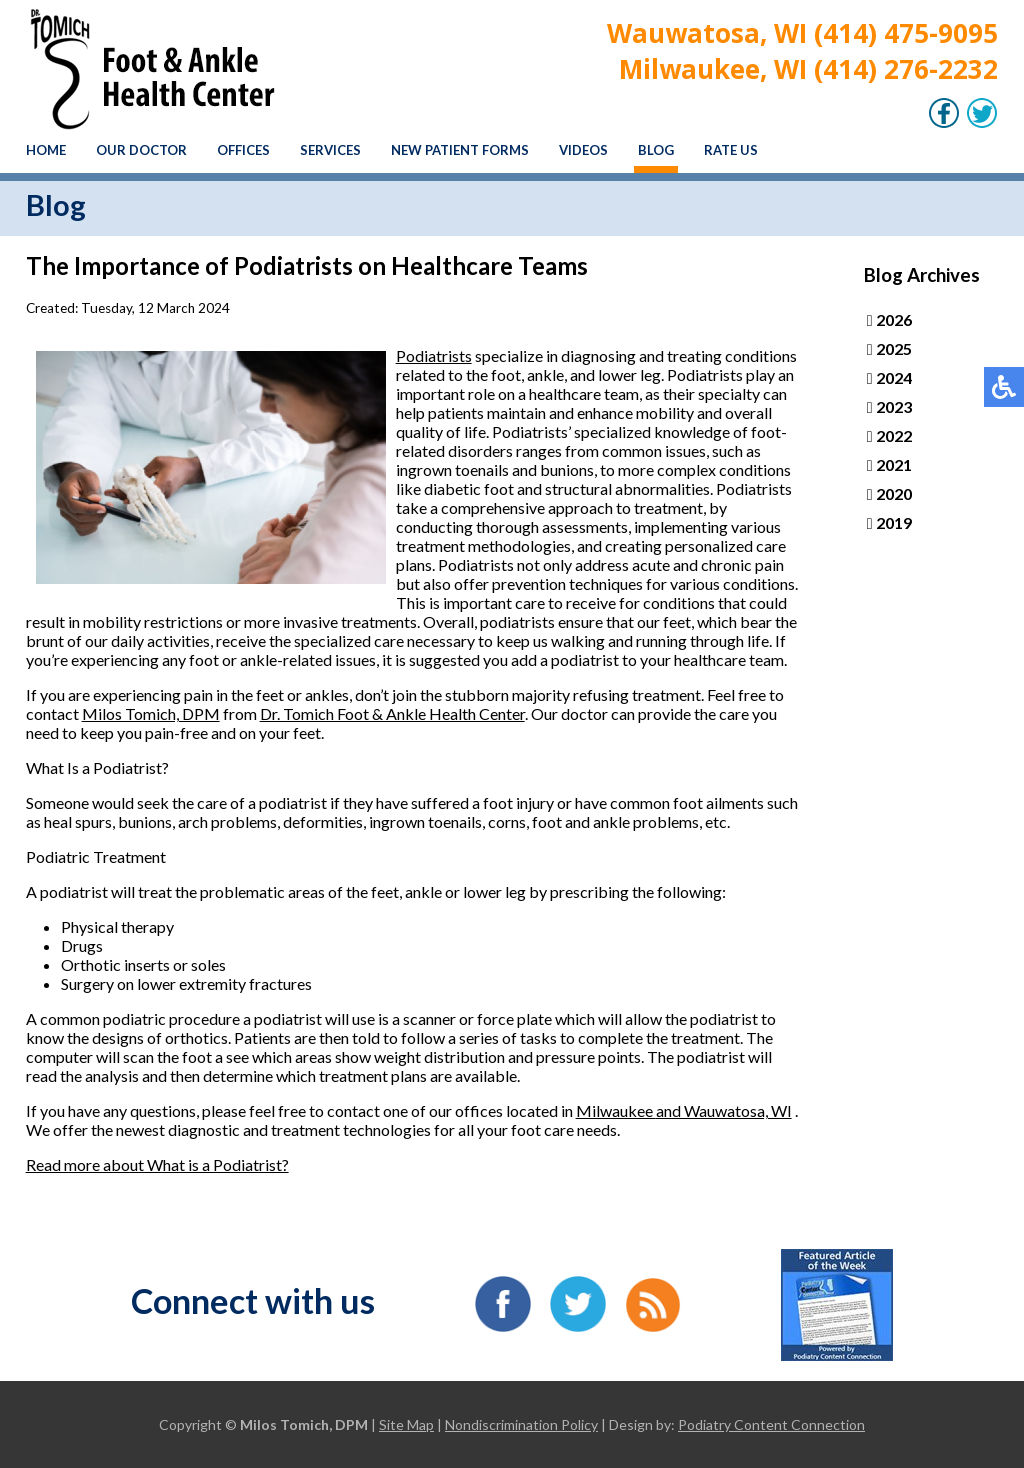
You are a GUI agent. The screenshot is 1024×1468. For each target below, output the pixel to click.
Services (330, 150)
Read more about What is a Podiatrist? (157, 1164)
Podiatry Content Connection (771, 1424)
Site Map (406, 1424)
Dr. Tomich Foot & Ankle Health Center (392, 713)
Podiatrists (434, 355)
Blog (656, 150)
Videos (583, 150)
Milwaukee (616, 1110)
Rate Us (731, 150)
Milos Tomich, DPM (151, 713)
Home (46, 150)
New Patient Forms (460, 150)
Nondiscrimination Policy (521, 1424)
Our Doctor (141, 150)
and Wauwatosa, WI (724, 1110)
